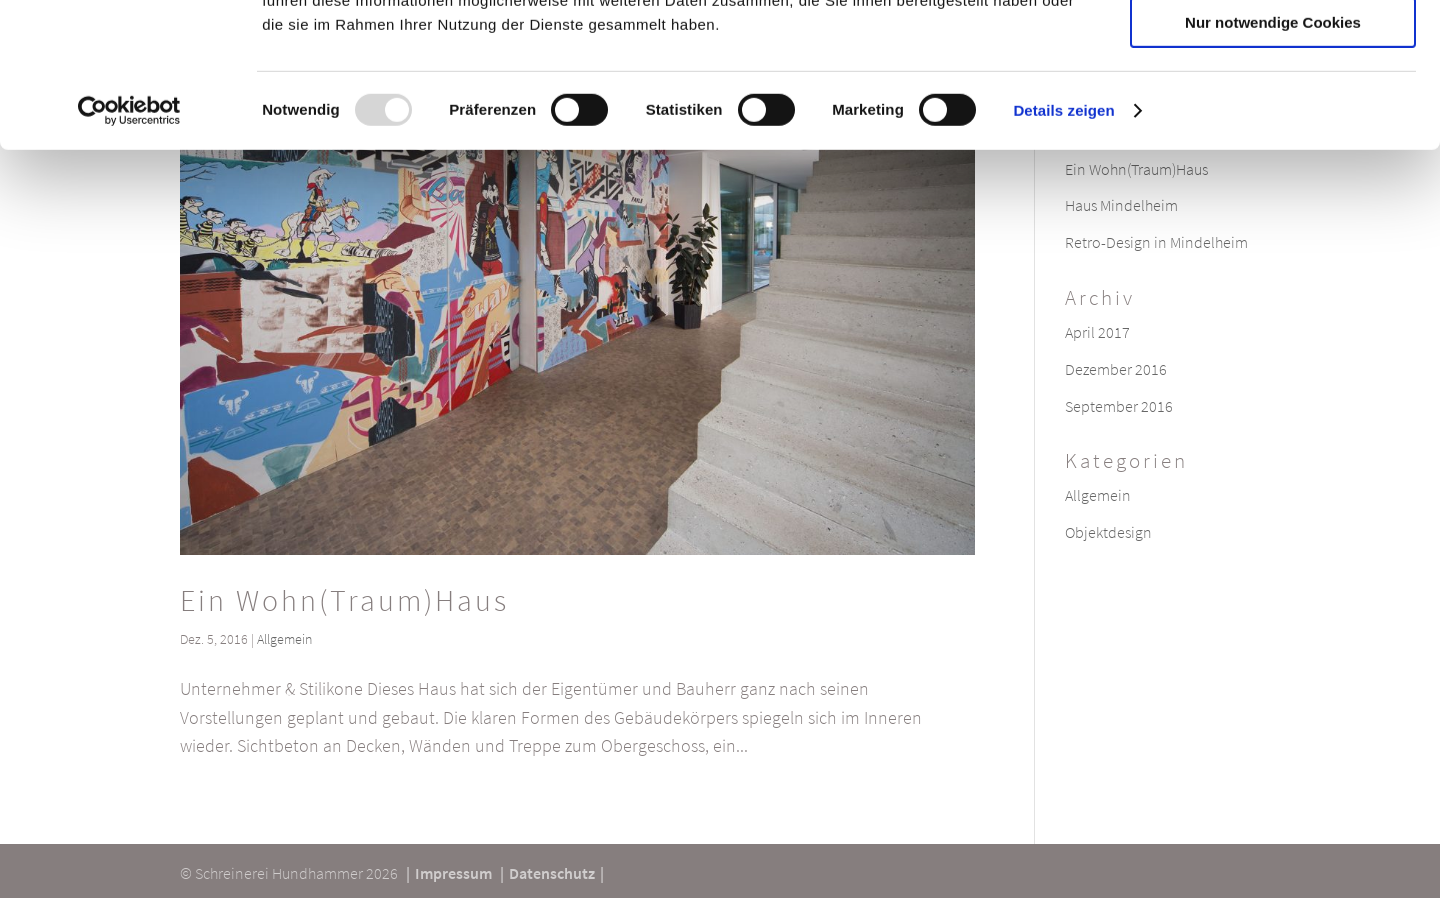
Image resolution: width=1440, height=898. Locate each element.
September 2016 (1119, 406)
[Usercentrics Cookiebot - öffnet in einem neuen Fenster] (129, 255)
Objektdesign (1108, 532)
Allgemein (284, 639)
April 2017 (1097, 332)
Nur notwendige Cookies (1273, 166)
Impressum (453, 873)
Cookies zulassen (1273, 49)
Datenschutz (552, 873)
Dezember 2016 (1116, 369)
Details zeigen (1063, 254)
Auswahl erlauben (1273, 108)
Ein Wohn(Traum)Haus (344, 600)
